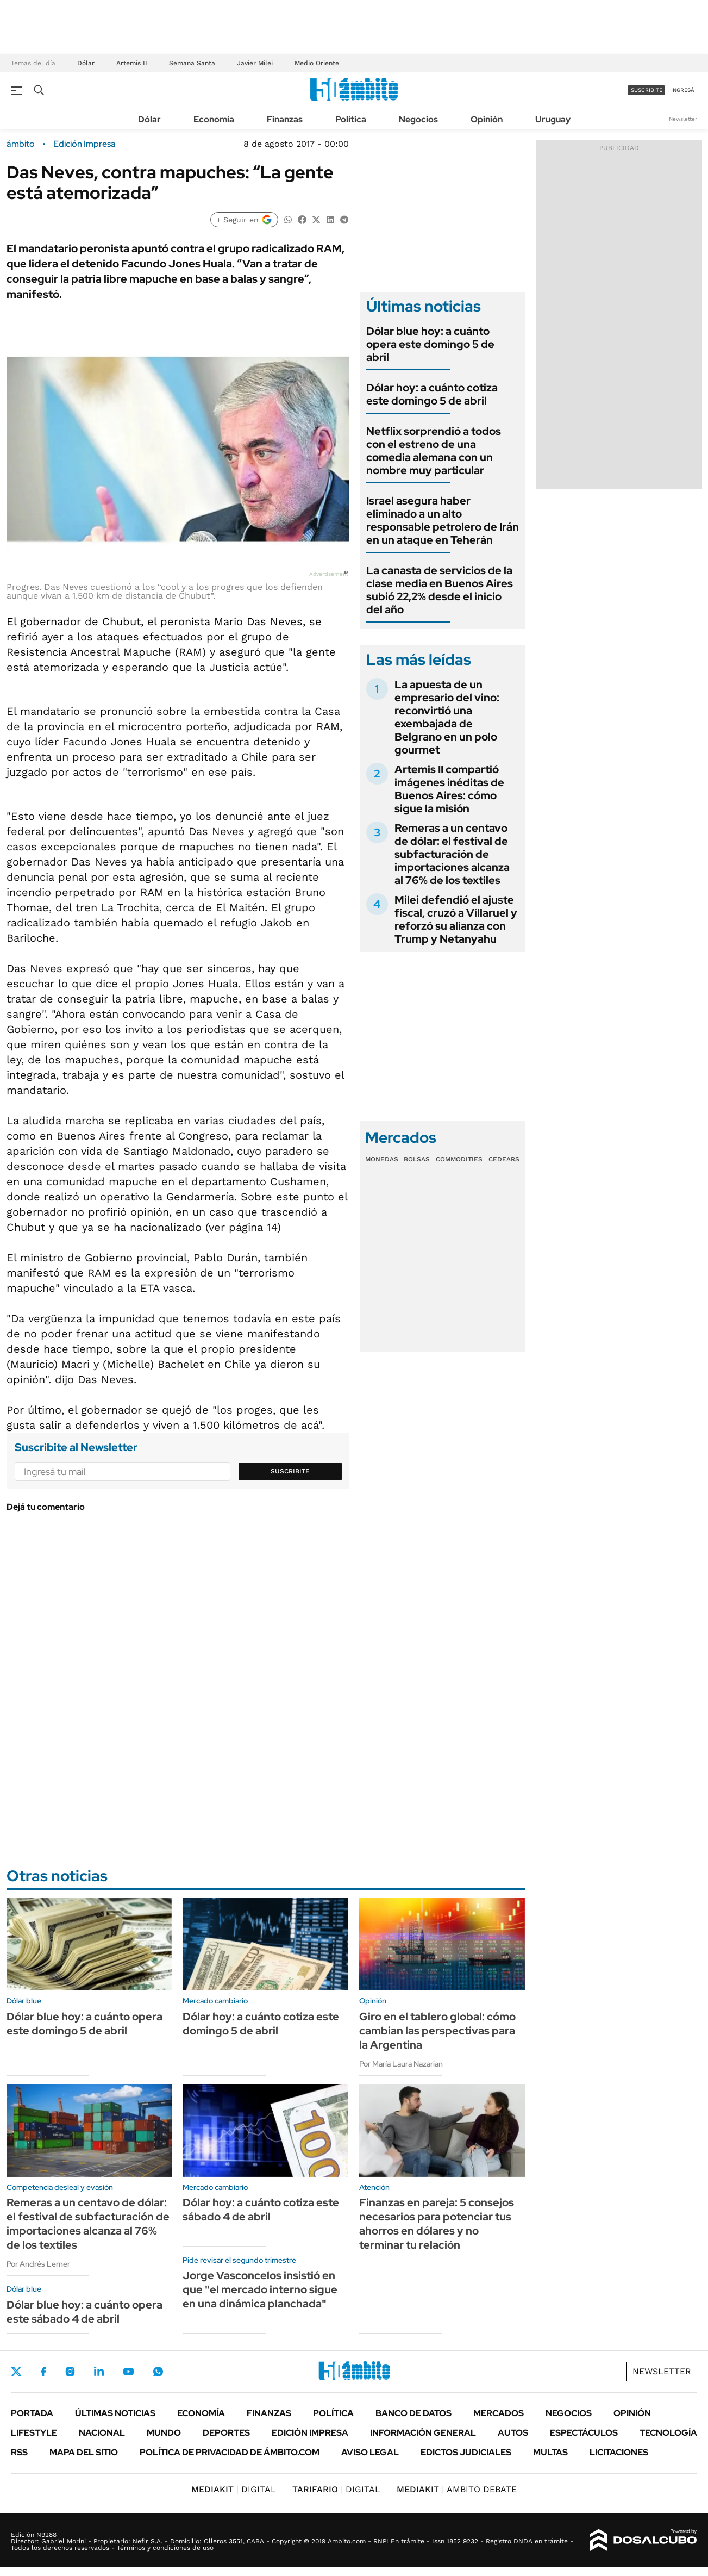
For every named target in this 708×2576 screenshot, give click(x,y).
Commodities (459, 1159)
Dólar (86, 63)
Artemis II (131, 63)
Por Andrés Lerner (38, 2264)
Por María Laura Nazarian (401, 2064)
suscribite (646, 90)
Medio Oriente (317, 63)
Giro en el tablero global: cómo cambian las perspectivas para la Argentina (437, 2030)
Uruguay (553, 119)
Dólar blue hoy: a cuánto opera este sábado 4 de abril (84, 2312)
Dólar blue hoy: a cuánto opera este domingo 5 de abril (430, 344)
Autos (513, 2432)
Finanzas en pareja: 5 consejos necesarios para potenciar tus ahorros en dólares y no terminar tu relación (436, 2223)
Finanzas (285, 119)
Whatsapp (158, 2371)
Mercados (498, 2413)
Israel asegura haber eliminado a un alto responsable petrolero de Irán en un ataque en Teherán (442, 520)
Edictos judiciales (466, 2452)
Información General (423, 2432)
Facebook (43, 2371)
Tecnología (668, 2432)
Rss (19, 2452)
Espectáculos (584, 2432)
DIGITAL (233, 2489)
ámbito (21, 144)
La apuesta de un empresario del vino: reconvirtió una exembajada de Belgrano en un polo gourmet (446, 717)
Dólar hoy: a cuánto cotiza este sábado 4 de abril (261, 2209)
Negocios (418, 119)
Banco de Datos (413, 2413)
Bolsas (417, 1159)
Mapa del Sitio (83, 2452)
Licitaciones (619, 2452)
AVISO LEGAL (370, 2452)
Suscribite (290, 1471)
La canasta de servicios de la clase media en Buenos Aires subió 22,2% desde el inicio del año (439, 590)
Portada (32, 2413)
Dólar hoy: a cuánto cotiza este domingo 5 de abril (432, 394)
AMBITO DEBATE (457, 2489)
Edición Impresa (310, 2432)
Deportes (226, 2432)
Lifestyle (34, 2432)
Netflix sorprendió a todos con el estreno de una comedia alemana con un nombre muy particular (433, 450)
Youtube (128, 2372)
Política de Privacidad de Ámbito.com (229, 2452)
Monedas (381, 1159)
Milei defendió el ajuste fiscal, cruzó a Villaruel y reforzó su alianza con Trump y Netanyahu (455, 919)
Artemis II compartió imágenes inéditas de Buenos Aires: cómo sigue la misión (449, 789)
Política (350, 119)
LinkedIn (99, 2371)
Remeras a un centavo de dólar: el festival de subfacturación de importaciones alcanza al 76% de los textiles (452, 854)
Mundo (164, 2432)
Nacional (102, 2432)
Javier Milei (255, 63)
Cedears (503, 1159)
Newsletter (683, 119)
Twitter (16, 2371)
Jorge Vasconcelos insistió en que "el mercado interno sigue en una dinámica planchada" (260, 2289)
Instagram (70, 2371)
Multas (550, 2452)
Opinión (487, 119)
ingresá (682, 90)
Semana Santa (192, 63)
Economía (213, 119)
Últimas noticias (115, 2413)
